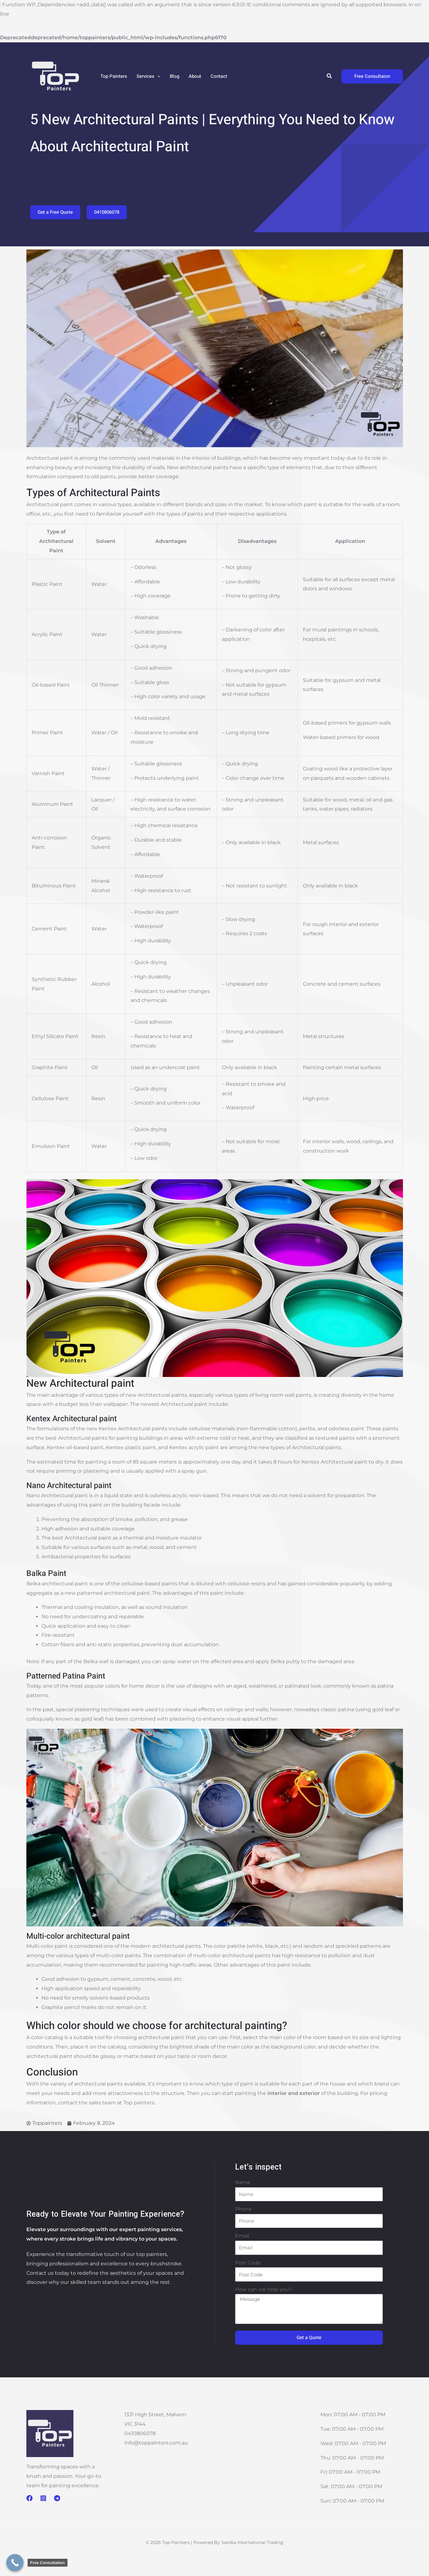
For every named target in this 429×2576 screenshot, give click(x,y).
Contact (219, 76)
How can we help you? (263, 2289)
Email (242, 2236)
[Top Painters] (55, 76)
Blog (174, 76)
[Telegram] (57, 2498)
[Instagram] (43, 2498)
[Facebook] (29, 2498)
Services (148, 76)
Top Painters (113, 76)
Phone (243, 2209)
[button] (329, 76)
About (195, 76)
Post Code (248, 2263)
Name (242, 2182)
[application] (157, 76)
